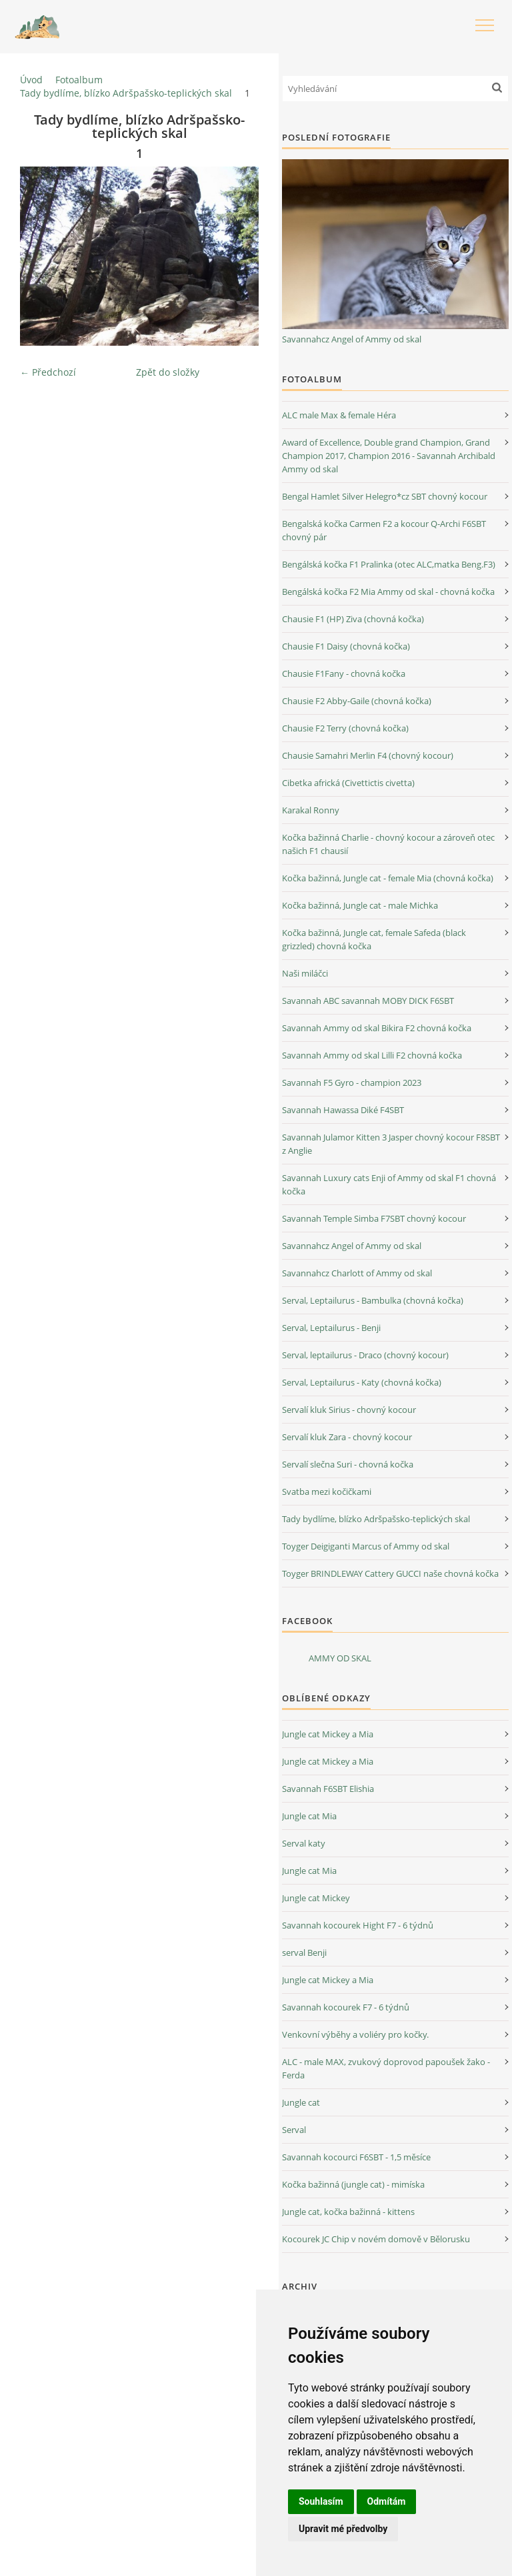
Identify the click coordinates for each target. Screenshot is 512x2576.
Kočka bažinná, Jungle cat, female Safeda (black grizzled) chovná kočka (374, 939)
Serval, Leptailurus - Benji (331, 1328)
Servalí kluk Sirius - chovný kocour (349, 1410)
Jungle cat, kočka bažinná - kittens (348, 2212)
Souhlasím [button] (321, 2501)
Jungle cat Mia (309, 1816)
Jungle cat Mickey (316, 1898)
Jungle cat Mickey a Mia (327, 1734)
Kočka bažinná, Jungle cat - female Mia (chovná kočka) (387, 878)
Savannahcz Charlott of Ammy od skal (357, 1273)
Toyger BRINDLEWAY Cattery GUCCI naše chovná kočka (390, 1573)
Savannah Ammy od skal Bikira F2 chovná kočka (376, 1028)
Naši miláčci (305, 973)
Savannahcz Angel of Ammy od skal (351, 339)
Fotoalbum (79, 79)
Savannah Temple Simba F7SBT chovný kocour (374, 1218)
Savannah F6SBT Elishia (328, 1789)
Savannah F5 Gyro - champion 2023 (351, 1082)
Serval (294, 2130)
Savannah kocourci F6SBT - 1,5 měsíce (356, 2157)
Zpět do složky (167, 372)
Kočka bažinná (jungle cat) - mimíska (353, 2184)
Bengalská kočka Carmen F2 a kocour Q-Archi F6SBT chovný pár (384, 530)
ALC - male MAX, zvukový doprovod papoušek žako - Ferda (386, 2068)
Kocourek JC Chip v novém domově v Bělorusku (376, 2239)
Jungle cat (301, 2102)
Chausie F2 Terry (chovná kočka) (345, 728)
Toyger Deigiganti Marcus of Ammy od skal (365, 1546)
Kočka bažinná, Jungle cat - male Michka (360, 905)
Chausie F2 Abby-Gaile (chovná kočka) (356, 701)
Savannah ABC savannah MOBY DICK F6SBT (368, 1001)
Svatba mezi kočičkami (326, 1492)
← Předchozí (48, 372)
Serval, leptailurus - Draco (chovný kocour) (365, 1355)
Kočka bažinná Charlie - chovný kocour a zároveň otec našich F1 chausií (388, 844)
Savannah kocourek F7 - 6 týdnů (345, 2007)
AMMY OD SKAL (340, 1658)
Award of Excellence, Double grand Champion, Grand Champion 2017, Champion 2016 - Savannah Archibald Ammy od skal (388, 455)
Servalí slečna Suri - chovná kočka (347, 1464)
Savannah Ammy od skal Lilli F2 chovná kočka (372, 1055)
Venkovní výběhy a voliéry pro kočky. (355, 2034)
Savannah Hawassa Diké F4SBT (343, 1110)
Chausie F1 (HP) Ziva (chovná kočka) (353, 619)
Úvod (31, 79)
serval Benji (304, 1952)
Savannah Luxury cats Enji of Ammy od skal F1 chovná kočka (389, 1184)
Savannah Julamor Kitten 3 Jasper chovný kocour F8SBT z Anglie (391, 1143)
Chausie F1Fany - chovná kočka (343, 673)
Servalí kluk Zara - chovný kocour (347, 1437)
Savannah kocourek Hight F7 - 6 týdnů (357, 1925)
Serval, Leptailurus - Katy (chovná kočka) (361, 1382)
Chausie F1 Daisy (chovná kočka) (346, 646)
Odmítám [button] (386, 2501)
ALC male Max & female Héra (339, 415)
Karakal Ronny (310, 810)
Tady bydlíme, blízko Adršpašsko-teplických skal (126, 93)
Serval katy (303, 1843)
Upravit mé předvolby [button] (343, 2528)
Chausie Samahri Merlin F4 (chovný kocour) (367, 755)
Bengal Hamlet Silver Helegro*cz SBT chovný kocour (384, 496)
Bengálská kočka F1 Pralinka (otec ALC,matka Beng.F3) (388, 564)
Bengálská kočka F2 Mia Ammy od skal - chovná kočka (388, 592)
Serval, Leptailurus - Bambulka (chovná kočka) (372, 1300)
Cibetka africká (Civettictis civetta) (348, 783)
